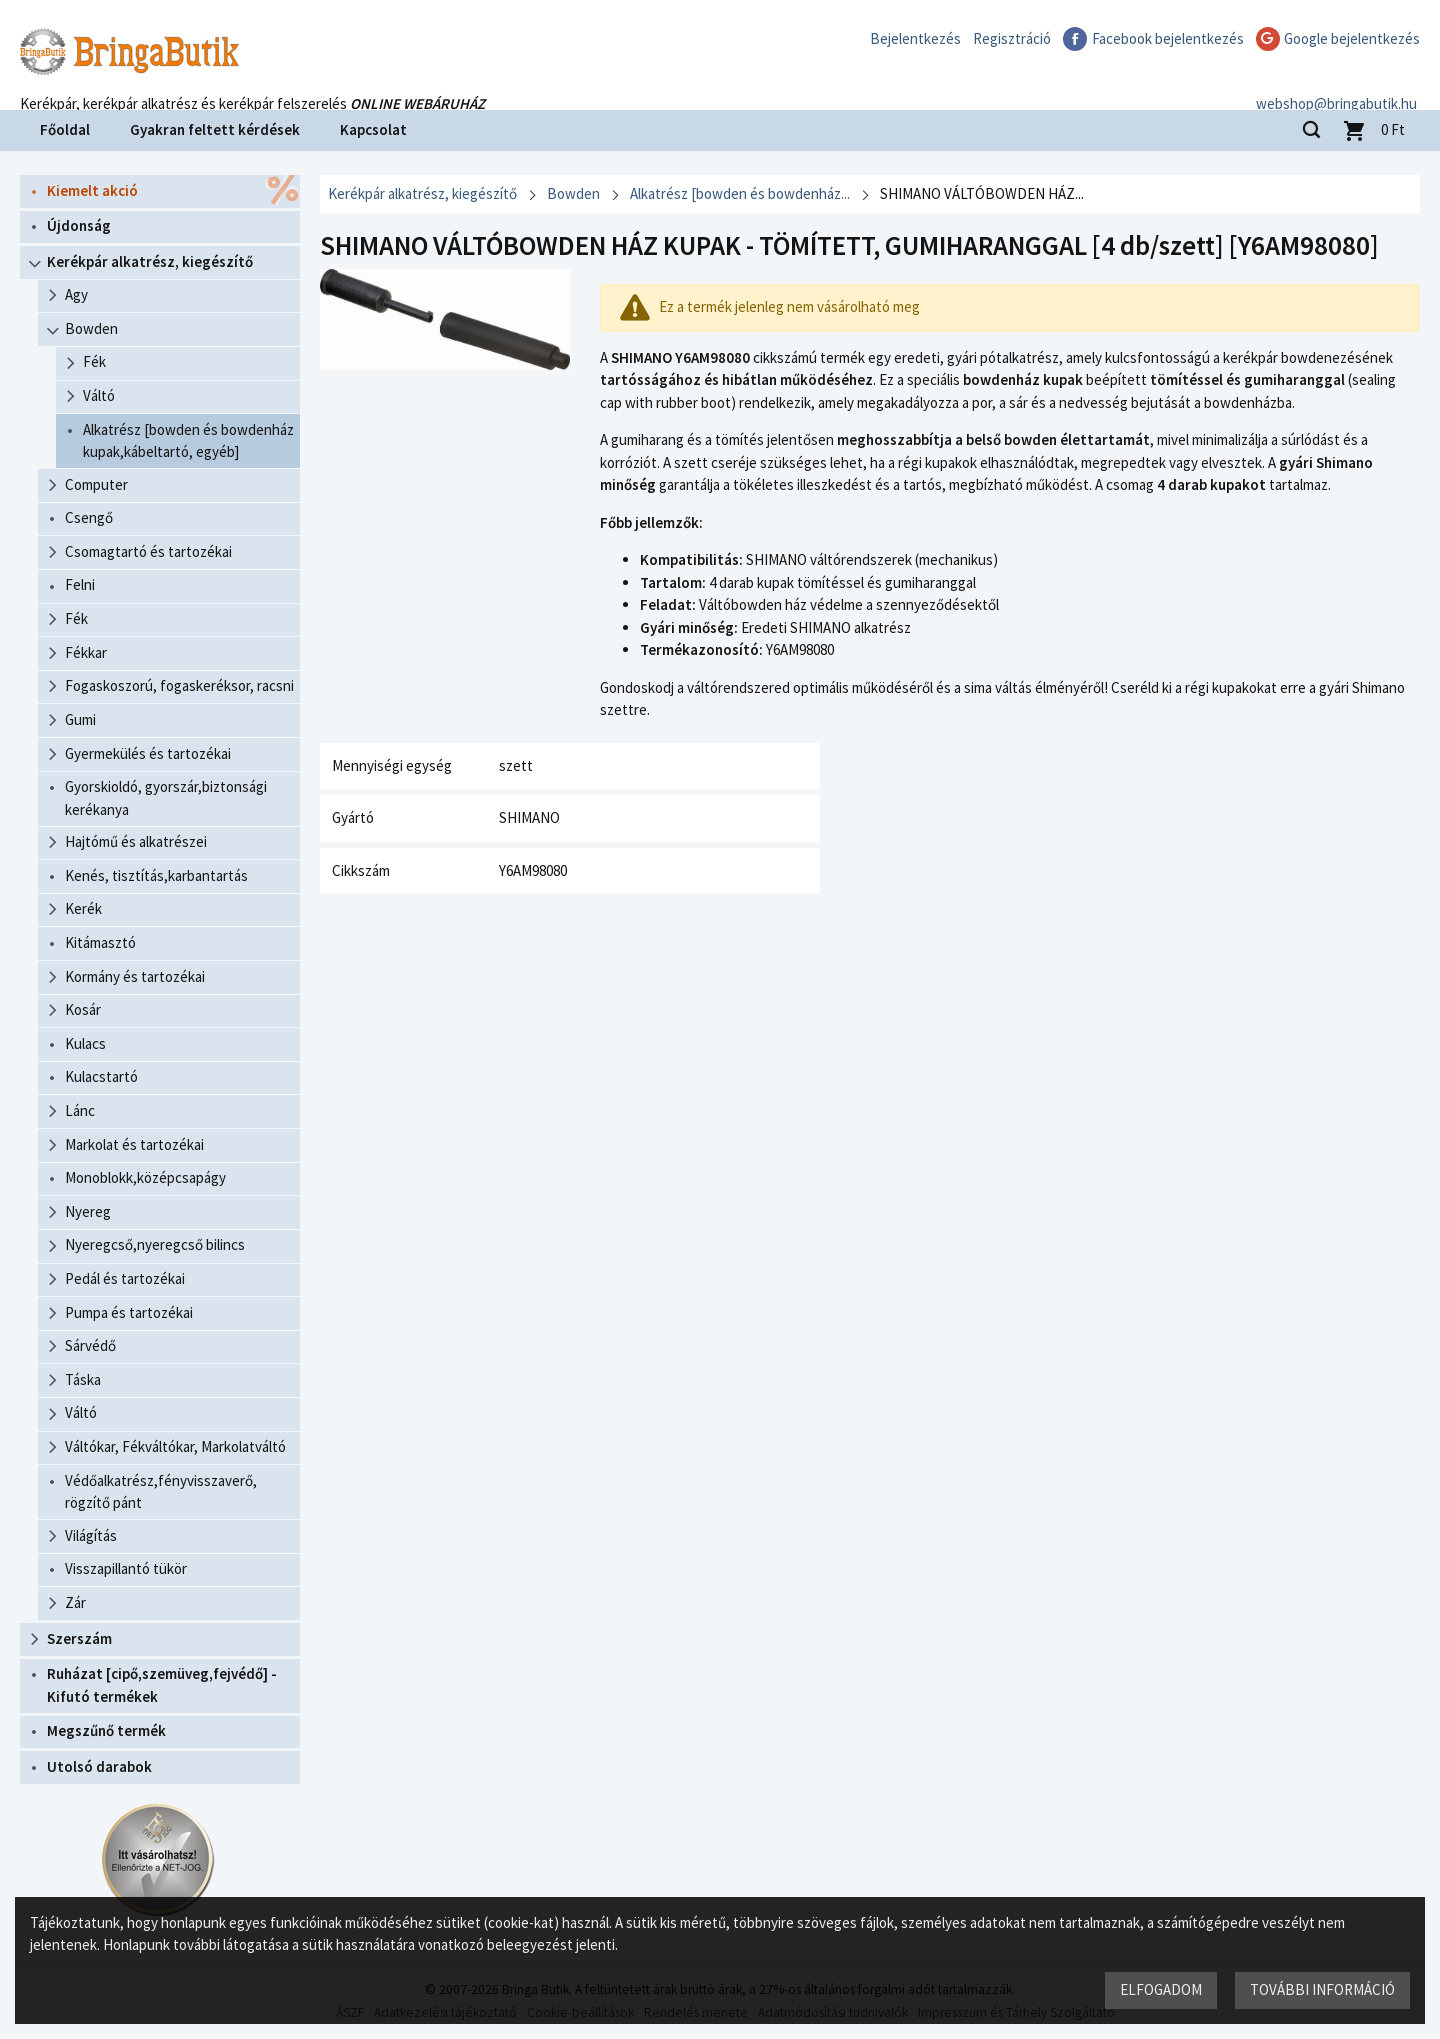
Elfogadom (1161, 1989)
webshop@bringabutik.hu (1339, 83)
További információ (1322, 1989)
